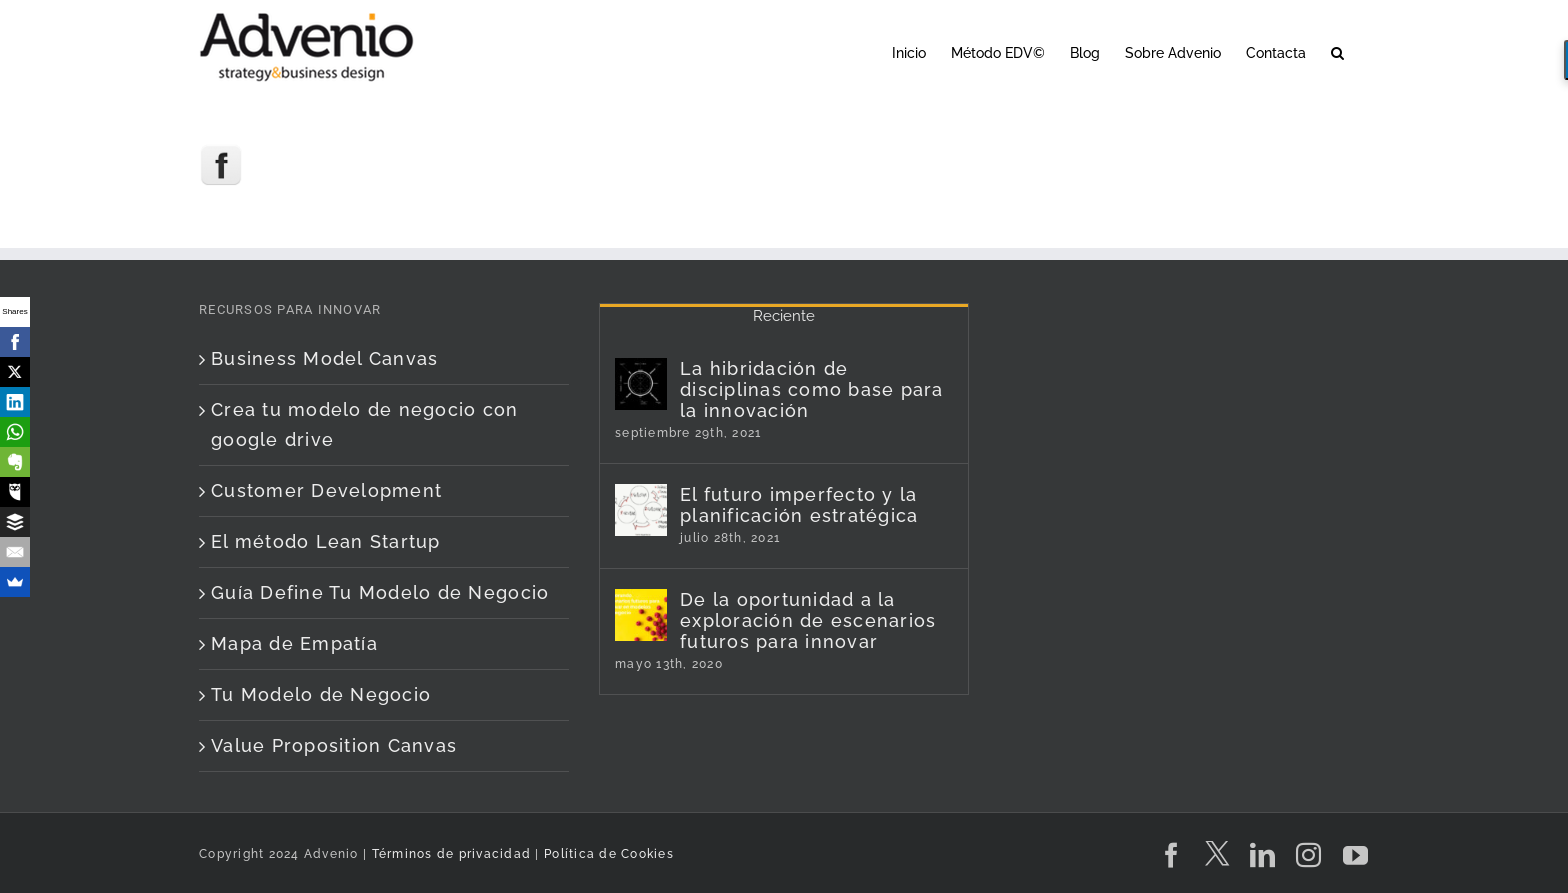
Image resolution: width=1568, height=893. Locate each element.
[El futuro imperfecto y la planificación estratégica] (641, 510)
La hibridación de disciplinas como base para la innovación (812, 389)
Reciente (784, 316)
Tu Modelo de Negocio (321, 694)
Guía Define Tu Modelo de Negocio (380, 592)
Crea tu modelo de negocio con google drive (365, 424)
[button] (1337, 51)
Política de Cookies (609, 854)
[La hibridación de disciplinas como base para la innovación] (641, 384)
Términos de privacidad (449, 854)
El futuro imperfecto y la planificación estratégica (799, 505)
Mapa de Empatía (294, 643)
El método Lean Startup (326, 541)
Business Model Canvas (324, 358)
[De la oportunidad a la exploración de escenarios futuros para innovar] (641, 615)
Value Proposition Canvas (334, 745)
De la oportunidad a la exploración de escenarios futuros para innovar (808, 620)
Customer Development (326, 490)
